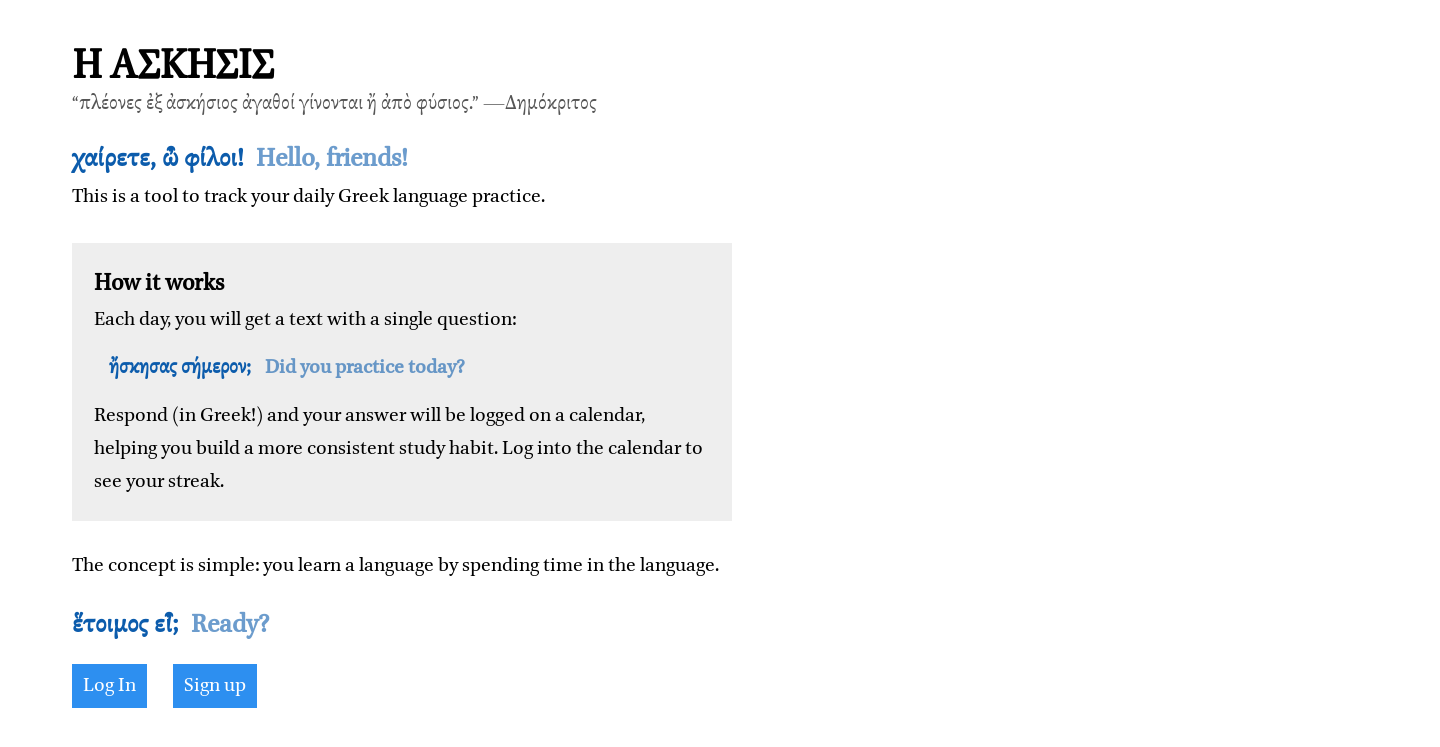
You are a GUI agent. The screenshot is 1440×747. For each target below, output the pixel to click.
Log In (109, 686)
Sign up (215, 686)
